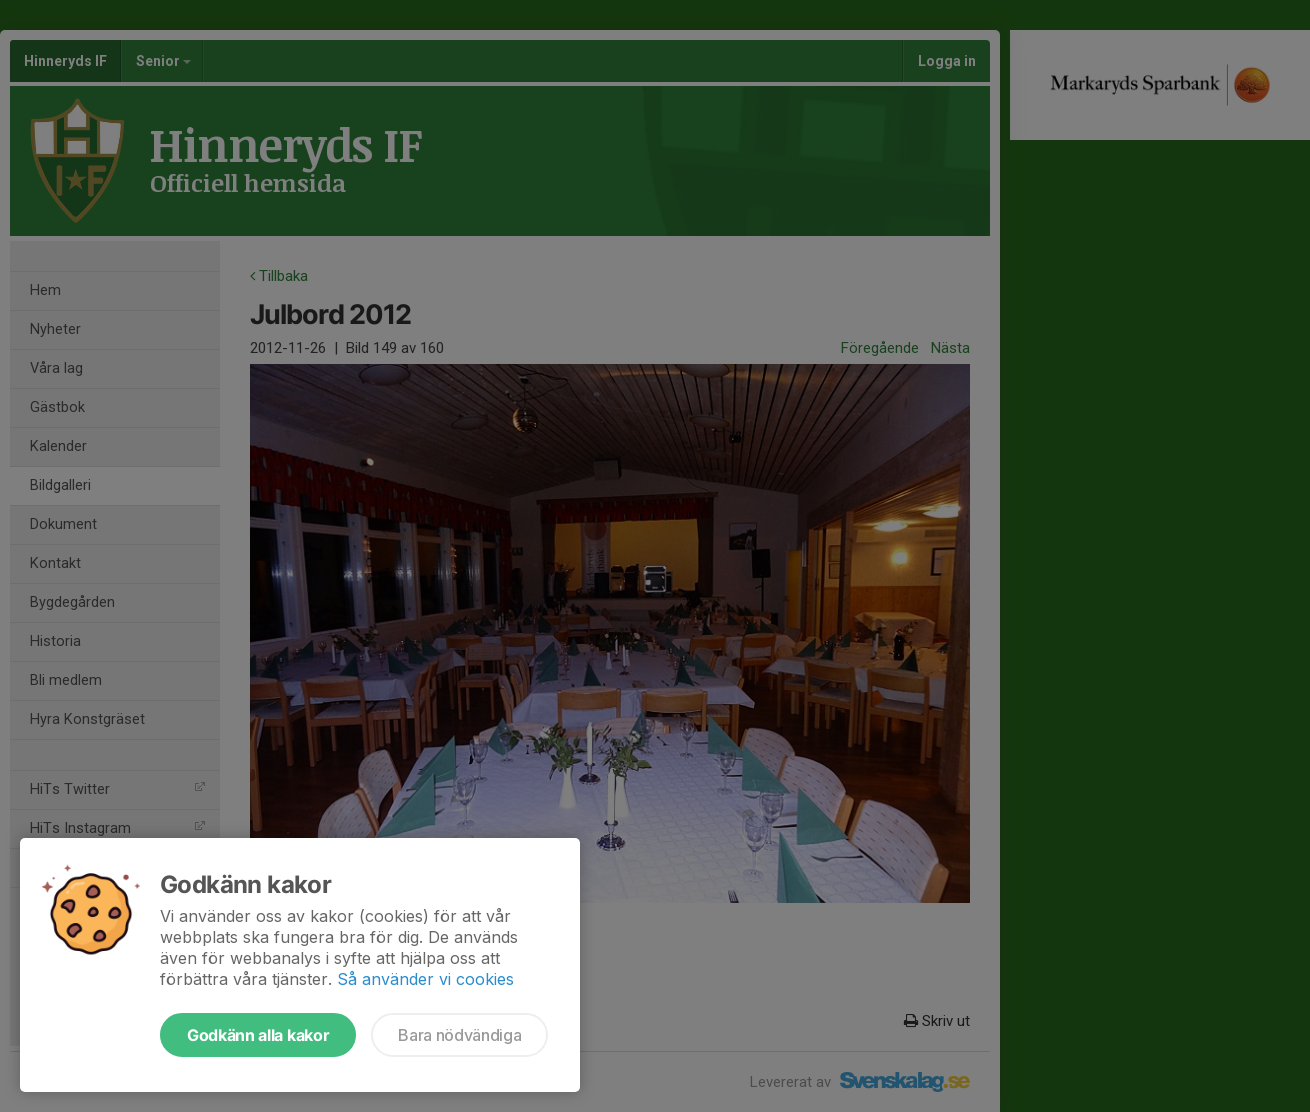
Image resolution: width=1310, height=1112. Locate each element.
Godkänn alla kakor (258, 1035)
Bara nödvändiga (459, 1035)
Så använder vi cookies (425, 979)
